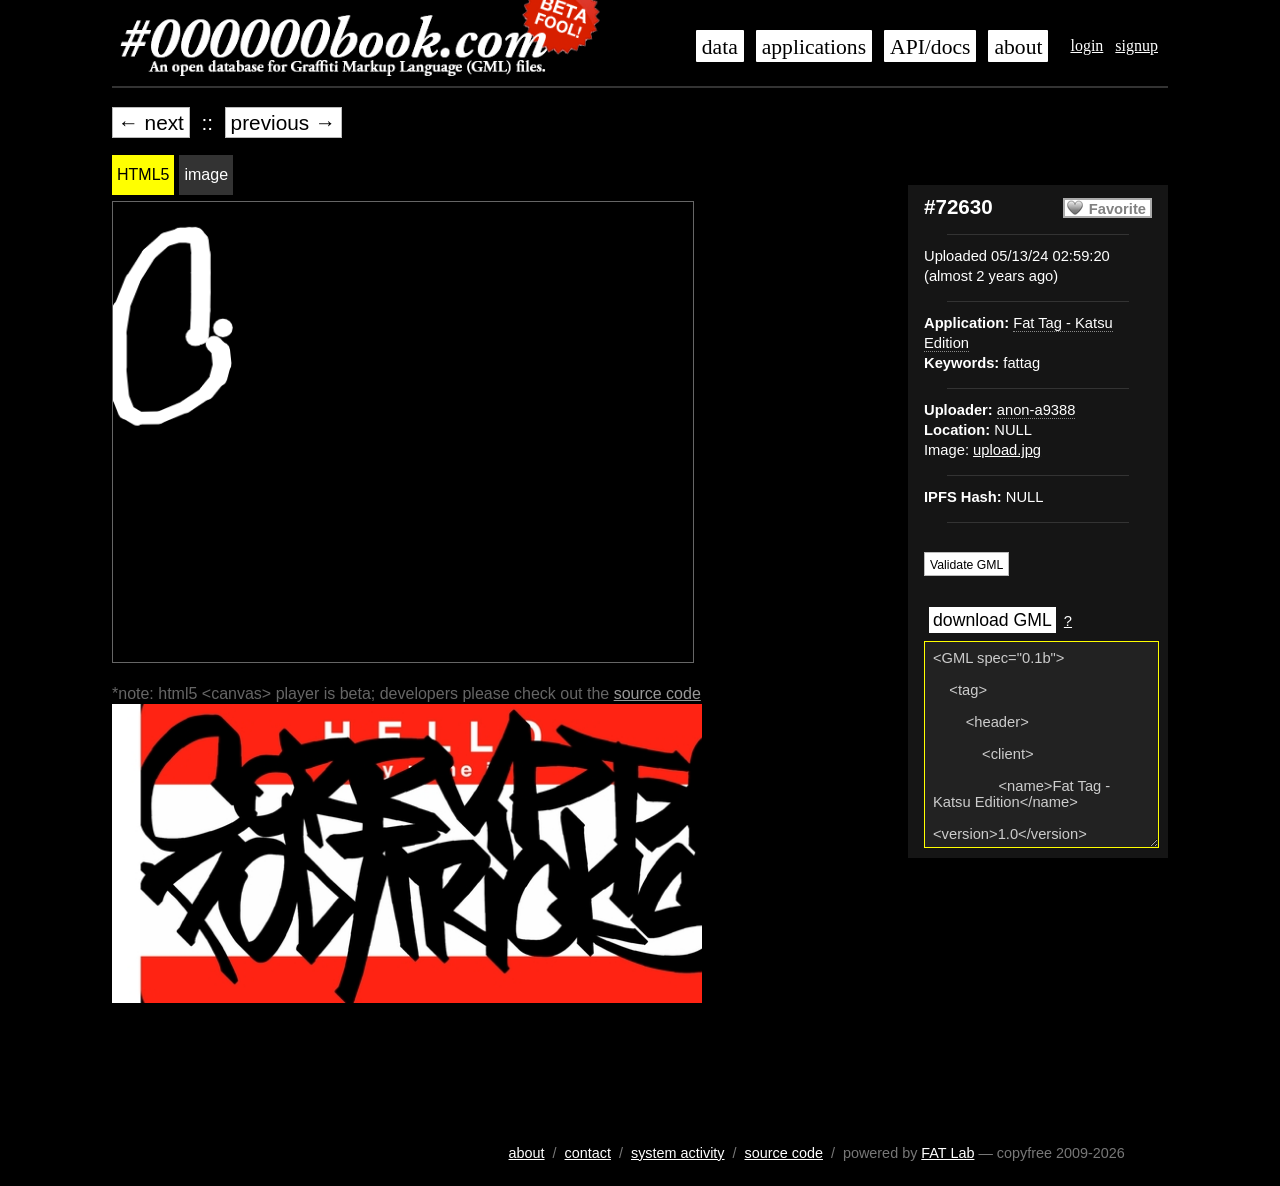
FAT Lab (947, 1153)
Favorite (1117, 209)
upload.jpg (1007, 450)
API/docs (930, 47)
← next (151, 122)
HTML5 (143, 174)
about (1018, 47)
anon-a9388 (1036, 410)
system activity (678, 1153)
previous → (283, 122)
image (206, 174)
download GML (992, 620)
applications (814, 47)
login (1086, 45)
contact (588, 1153)
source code (657, 693)
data (720, 47)
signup (1136, 45)
